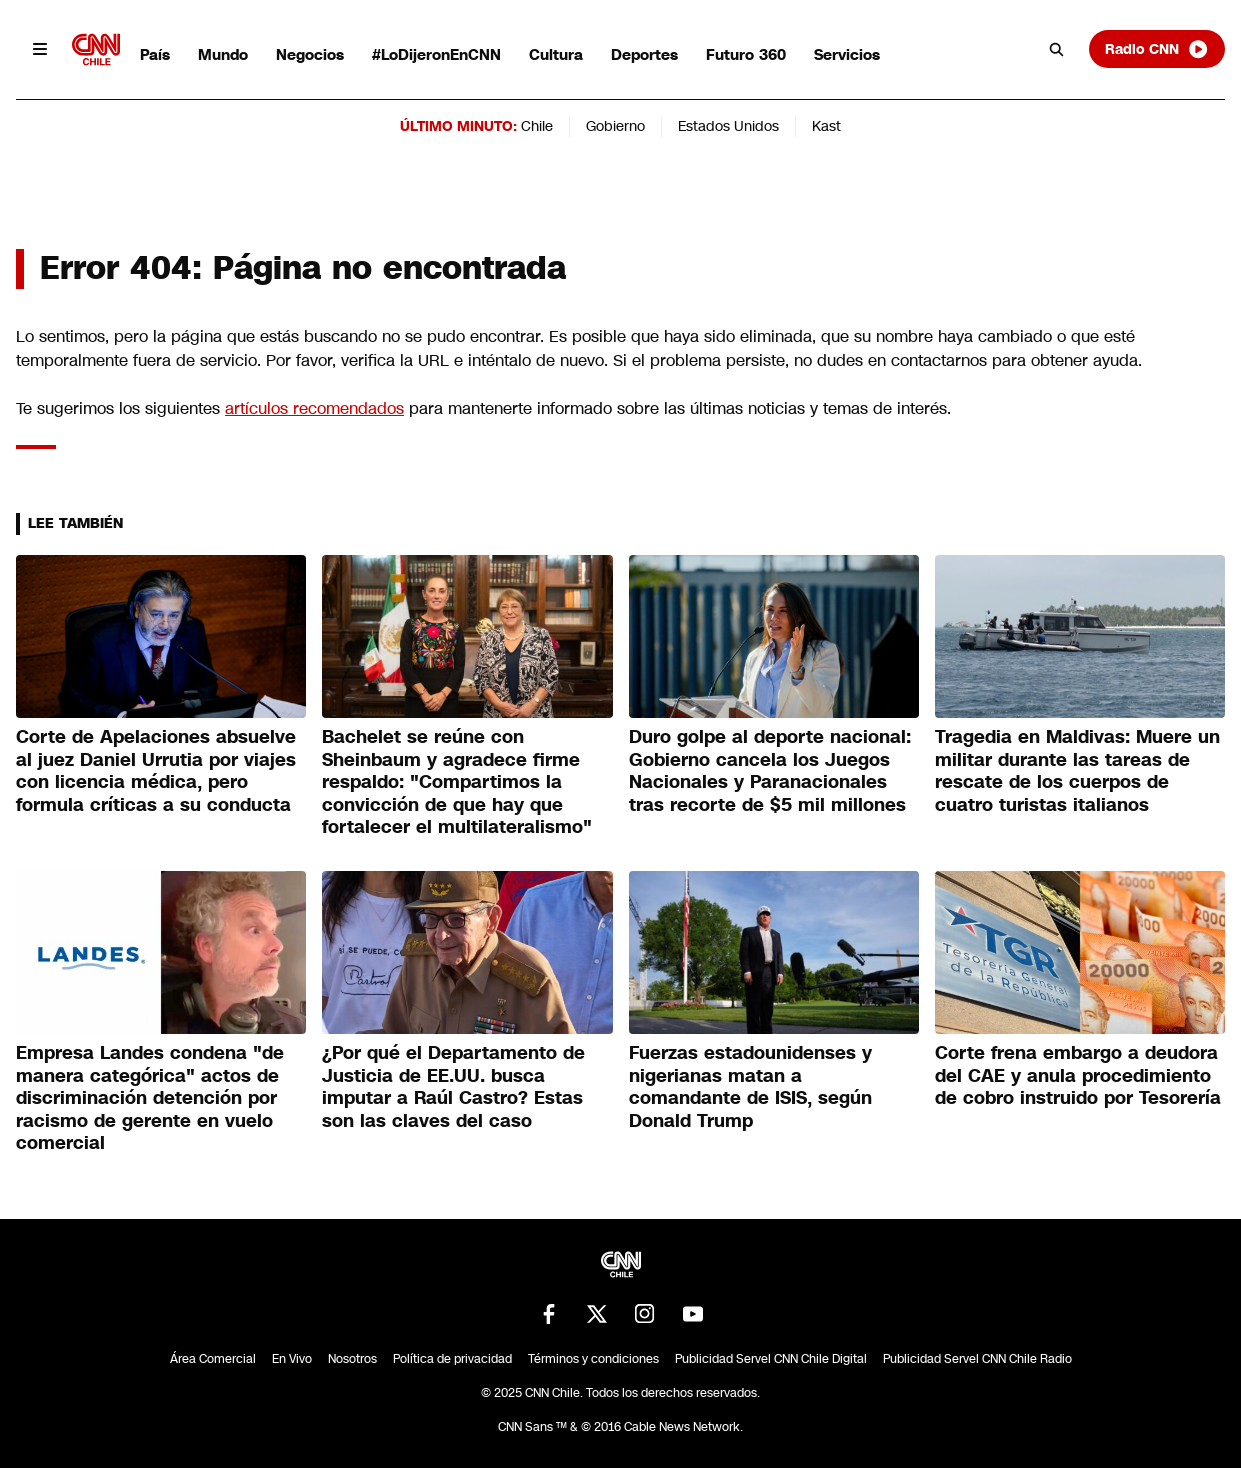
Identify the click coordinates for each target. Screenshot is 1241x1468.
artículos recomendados (314, 408)
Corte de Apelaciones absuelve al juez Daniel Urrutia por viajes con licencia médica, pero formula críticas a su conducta (156, 771)
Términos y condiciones (593, 1359)
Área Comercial (213, 1359)
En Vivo (292, 1359)
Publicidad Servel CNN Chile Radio (977, 1359)
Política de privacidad (452, 1359)
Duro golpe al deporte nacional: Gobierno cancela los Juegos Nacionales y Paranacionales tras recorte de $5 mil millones (770, 771)
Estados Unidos (728, 126)
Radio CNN (1157, 49)
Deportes (644, 54)
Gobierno (615, 126)
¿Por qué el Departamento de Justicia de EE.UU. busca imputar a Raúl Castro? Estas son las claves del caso (453, 1087)
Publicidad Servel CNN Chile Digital (771, 1359)
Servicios (847, 54)
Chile (537, 126)
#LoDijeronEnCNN (436, 54)
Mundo (223, 54)
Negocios (310, 54)
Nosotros (352, 1359)
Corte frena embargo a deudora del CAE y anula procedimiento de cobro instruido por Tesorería (1078, 1075)
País (155, 54)
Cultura (556, 54)
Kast (826, 126)
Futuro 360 (746, 54)
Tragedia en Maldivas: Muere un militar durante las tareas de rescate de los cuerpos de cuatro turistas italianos (1077, 771)
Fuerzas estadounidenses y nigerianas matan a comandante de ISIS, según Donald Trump (750, 1087)
